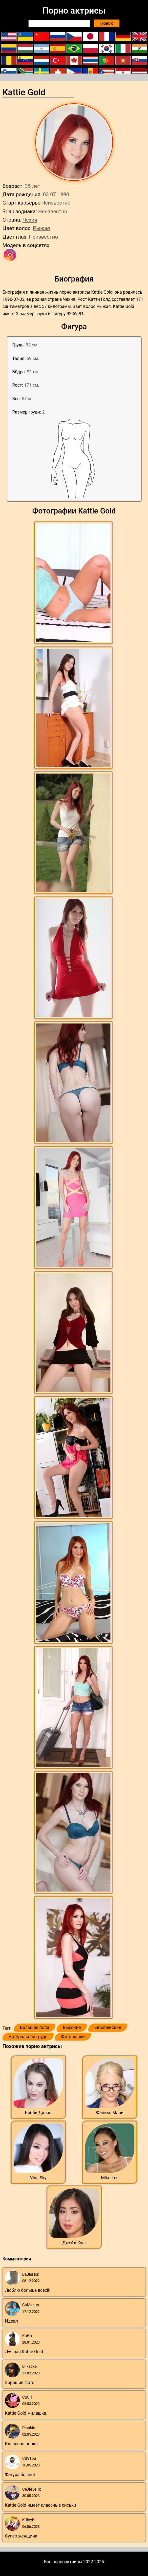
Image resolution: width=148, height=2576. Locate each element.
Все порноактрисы (63, 2561)
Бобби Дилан (38, 2112)
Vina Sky (38, 2177)
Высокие (72, 2027)
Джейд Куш (74, 2242)
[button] (74, 583)
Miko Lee (110, 2177)
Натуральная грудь (28, 2036)
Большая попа (34, 2027)
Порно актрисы (74, 10)
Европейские (107, 2027)
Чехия (29, 220)
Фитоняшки (73, 2036)
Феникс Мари (110, 2112)
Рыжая (41, 228)
